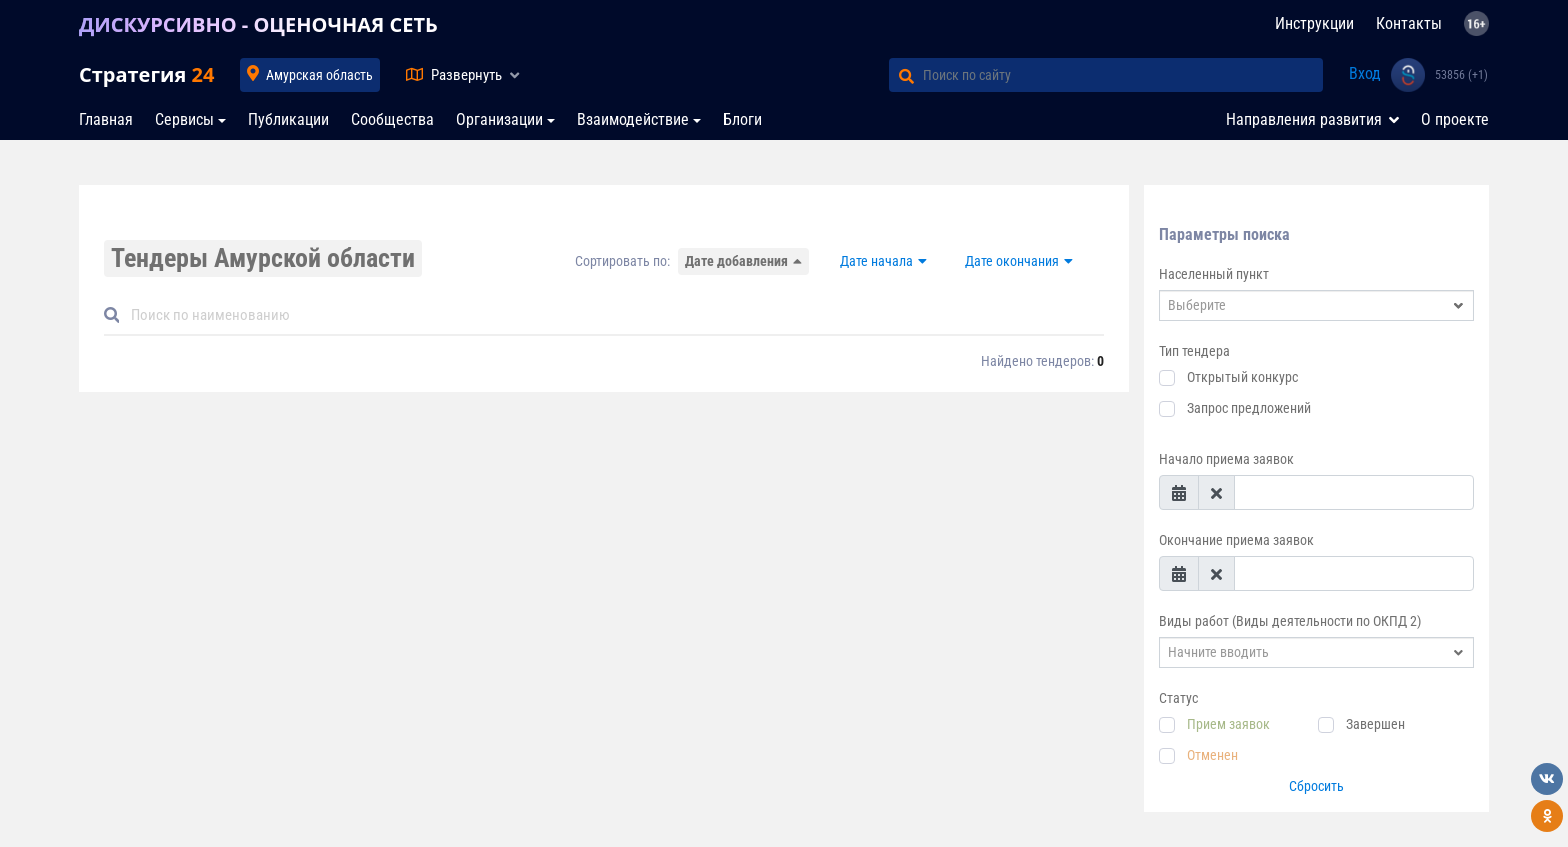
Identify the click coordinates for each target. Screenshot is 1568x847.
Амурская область (319, 75)
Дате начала (876, 261)
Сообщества (392, 119)
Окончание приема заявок (1236, 540)
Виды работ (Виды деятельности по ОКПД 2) (1290, 621)
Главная (106, 119)
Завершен (1375, 724)
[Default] (612, 315)
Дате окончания (1012, 261)
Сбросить (1316, 786)
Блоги (742, 119)
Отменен (1212, 755)
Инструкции (1314, 23)
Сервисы (184, 119)
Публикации (288, 119)
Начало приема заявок (1226, 459)
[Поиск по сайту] (1123, 75)
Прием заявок (1228, 724)
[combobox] (1316, 305)
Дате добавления (736, 261)
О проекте (1455, 119)
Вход (1365, 73)
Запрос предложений (1249, 408)
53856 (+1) (1461, 75)
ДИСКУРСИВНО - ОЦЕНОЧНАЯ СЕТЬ (258, 24)
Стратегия (146, 74)
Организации (499, 119)
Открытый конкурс (1242, 377)
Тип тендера (1194, 351)
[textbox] (1301, 305)
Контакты (1409, 23)
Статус (1178, 698)
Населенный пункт (1214, 274)
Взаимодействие (633, 119)
